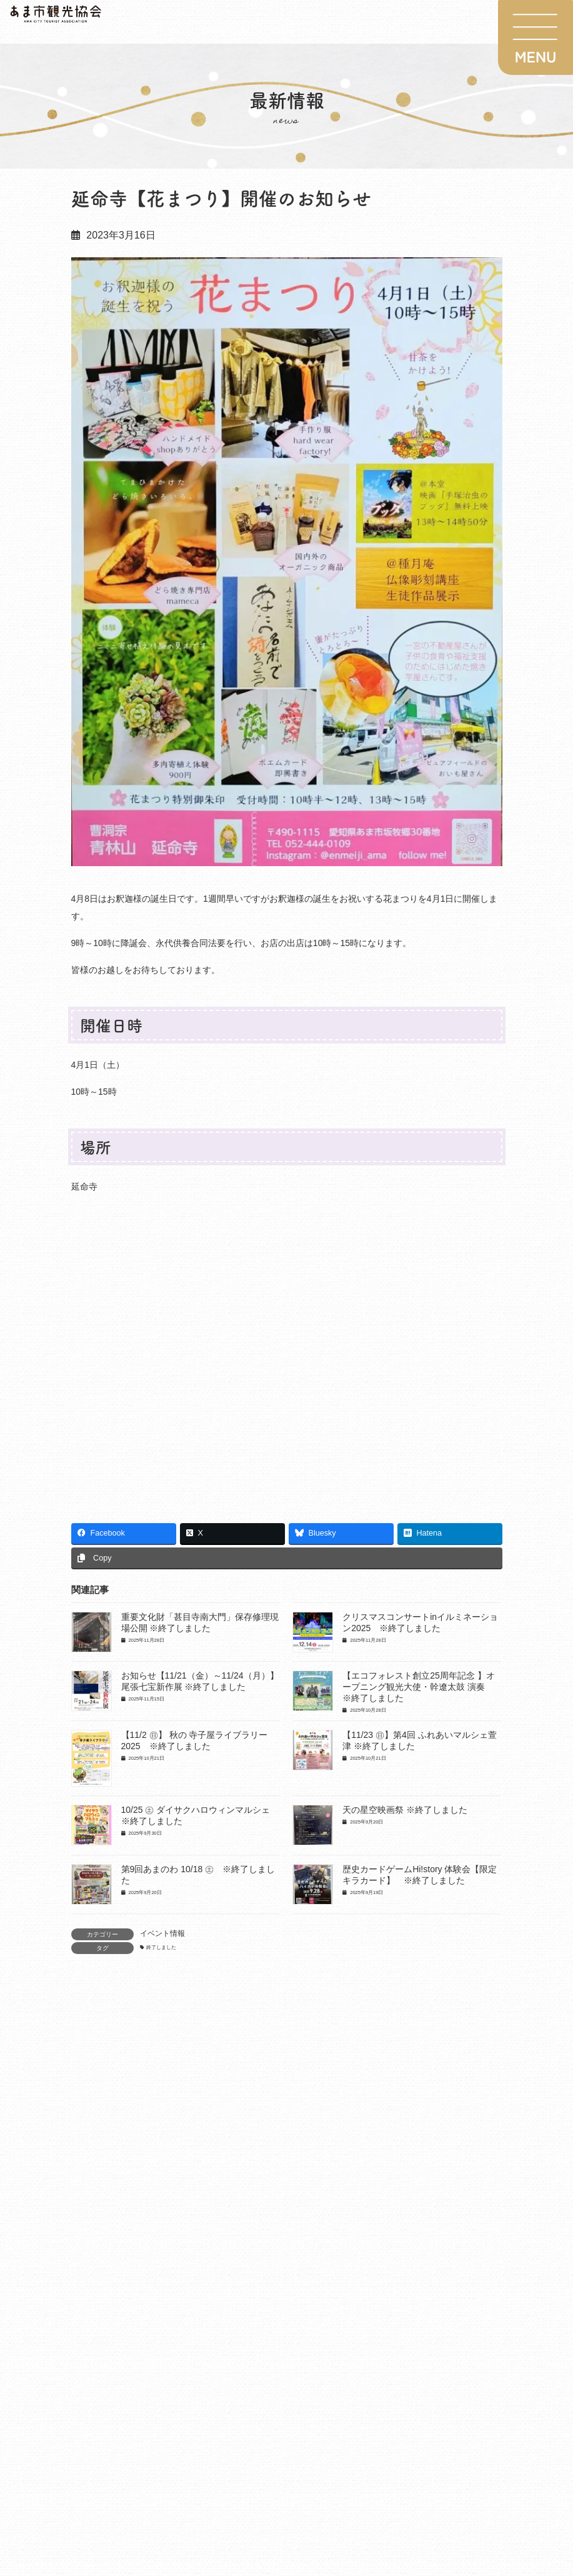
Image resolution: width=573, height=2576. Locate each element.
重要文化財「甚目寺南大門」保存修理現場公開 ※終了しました (255, 2289)
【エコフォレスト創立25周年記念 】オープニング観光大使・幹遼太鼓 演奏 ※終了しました (418, 1686)
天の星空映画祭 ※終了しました (404, 1810)
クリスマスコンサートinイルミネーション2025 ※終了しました (258, 2360)
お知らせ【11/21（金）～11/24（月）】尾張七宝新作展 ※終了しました (272, 2430)
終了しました (161, 1947)
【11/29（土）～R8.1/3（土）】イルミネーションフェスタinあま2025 (269, 2501)
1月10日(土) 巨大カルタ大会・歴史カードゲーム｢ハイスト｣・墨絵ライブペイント (292, 2219)
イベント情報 (162, 1933)
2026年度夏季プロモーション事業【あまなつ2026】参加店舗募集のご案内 (278, 2148)
